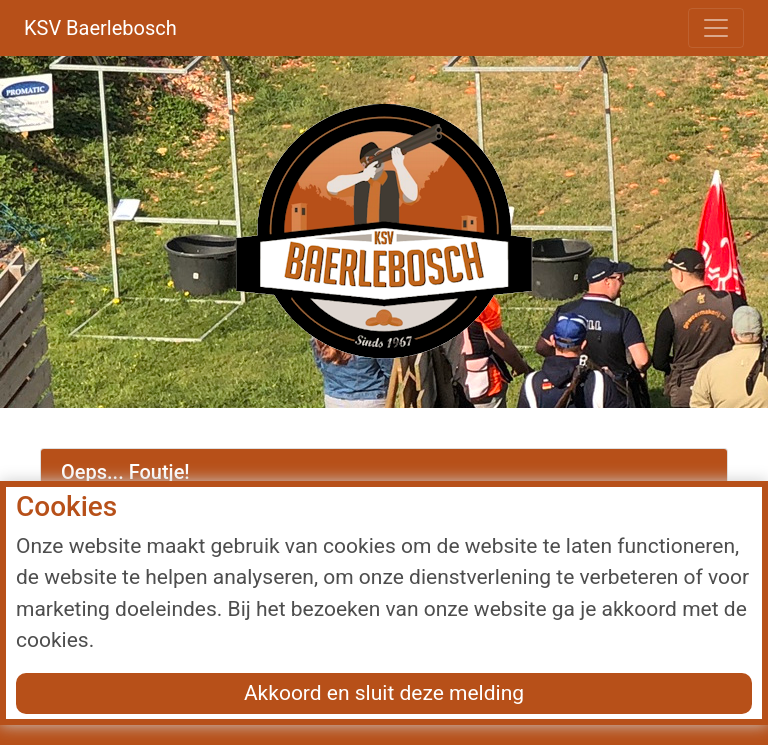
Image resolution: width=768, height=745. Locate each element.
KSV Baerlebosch (100, 28)
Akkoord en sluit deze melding (384, 693)
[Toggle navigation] (716, 28)
